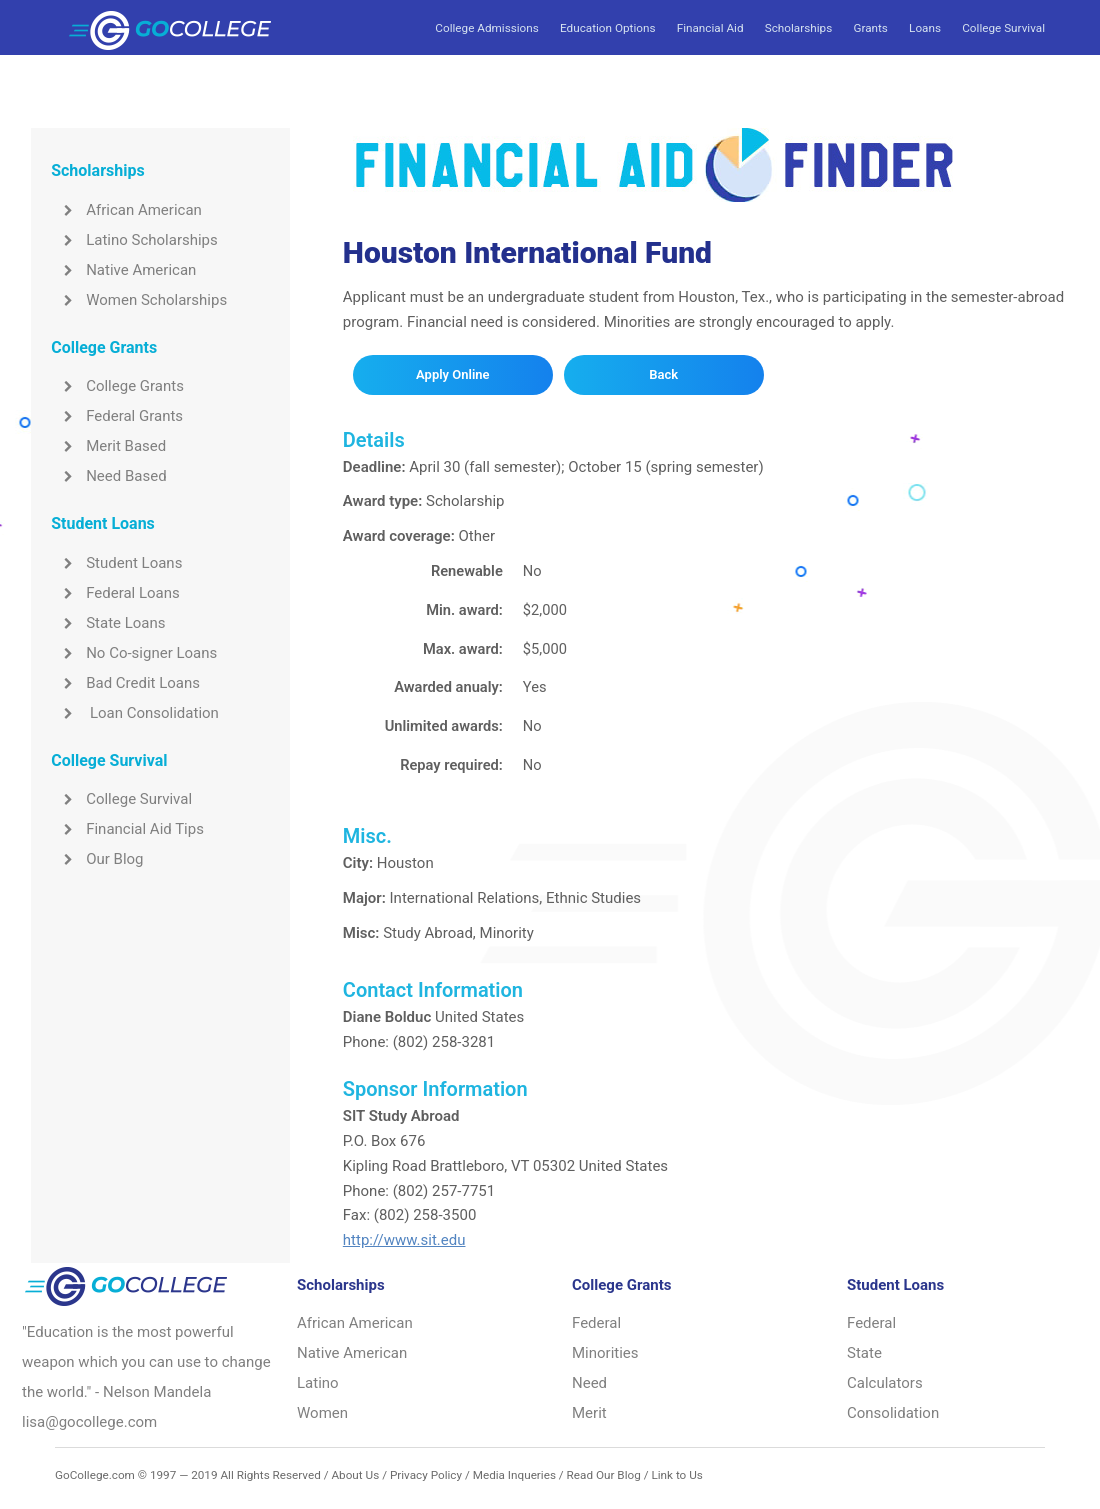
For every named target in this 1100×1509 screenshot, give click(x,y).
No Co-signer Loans (134, 653)
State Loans (108, 623)
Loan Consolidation (135, 713)
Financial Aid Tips (127, 829)
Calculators (885, 1383)
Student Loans (116, 563)
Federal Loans (115, 593)
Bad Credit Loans (125, 683)
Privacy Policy (426, 1475)
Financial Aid (710, 28)
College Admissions (486, 28)
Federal (596, 1323)
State (864, 1353)
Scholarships (798, 28)
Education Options (607, 28)
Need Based (108, 476)
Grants (870, 28)
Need (589, 1383)
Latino (318, 1383)
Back (663, 374)
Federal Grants (117, 416)
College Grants (117, 386)
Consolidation (893, 1413)
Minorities (605, 1353)
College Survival (1003, 28)
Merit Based (108, 446)
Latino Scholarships (134, 240)
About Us (355, 1475)
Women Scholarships (139, 300)
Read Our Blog (604, 1475)
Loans (925, 28)
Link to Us (676, 1475)
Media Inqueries (514, 1475)
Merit (589, 1413)
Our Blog (97, 859)
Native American (123, 270)
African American (126, 210)
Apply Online (452, 374)
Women (322, 1413)
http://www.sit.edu (404, 1240)
